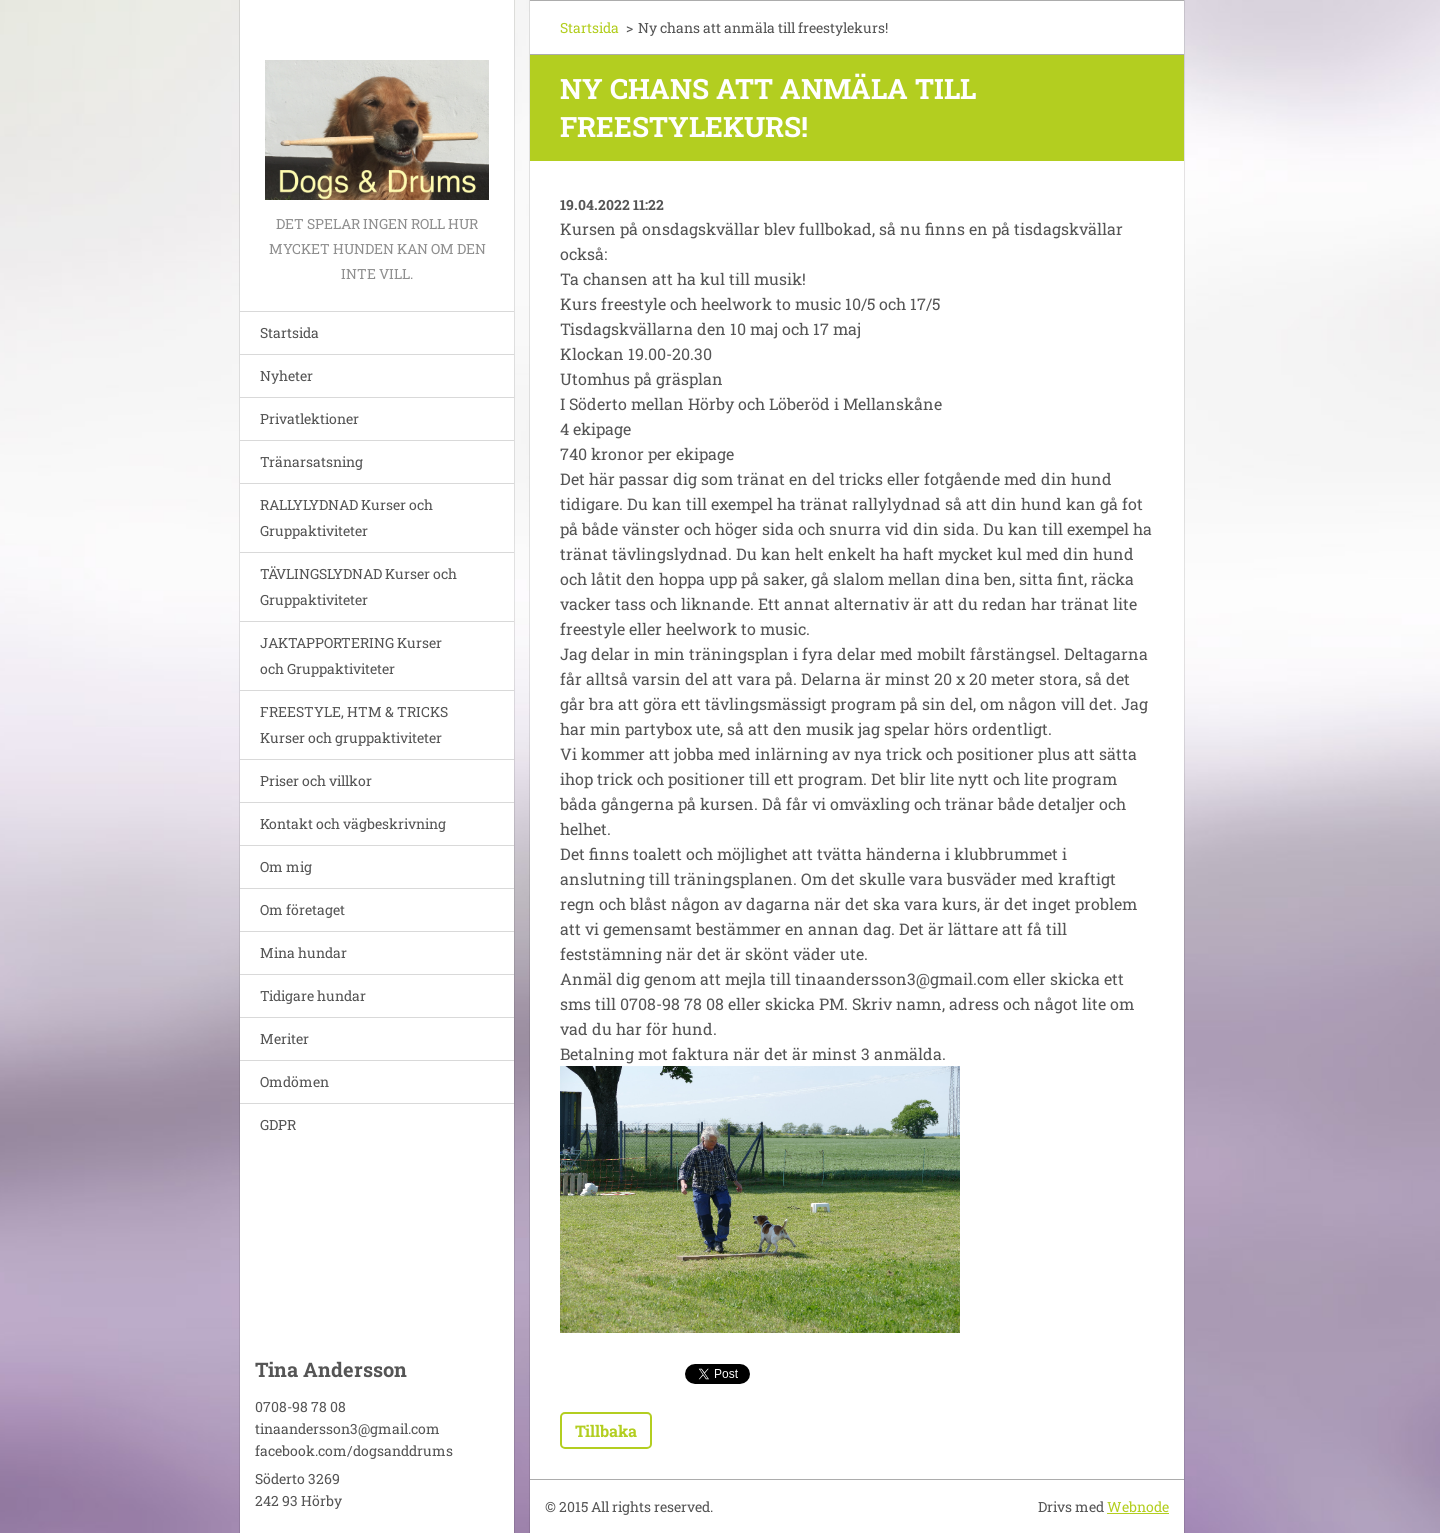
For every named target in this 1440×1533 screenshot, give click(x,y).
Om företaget (302, 909)
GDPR (278, 1124)
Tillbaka (606, 1430)
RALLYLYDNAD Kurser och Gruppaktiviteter (346, 517)
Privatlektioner (309, 418)
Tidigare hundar (313, 995)
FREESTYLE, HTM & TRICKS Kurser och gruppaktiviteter (354, 724)
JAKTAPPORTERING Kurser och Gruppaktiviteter (351, 655)
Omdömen (294, 1081)
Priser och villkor (316, 780)
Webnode (1138, 1506)
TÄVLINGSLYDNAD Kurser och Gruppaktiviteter (358, 586)
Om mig (286, 866)
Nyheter (286, 375)
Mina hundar (303, 952)
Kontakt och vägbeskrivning (353, 823)
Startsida (289, 332)
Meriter (284, 1038)
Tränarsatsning (311, 461)
